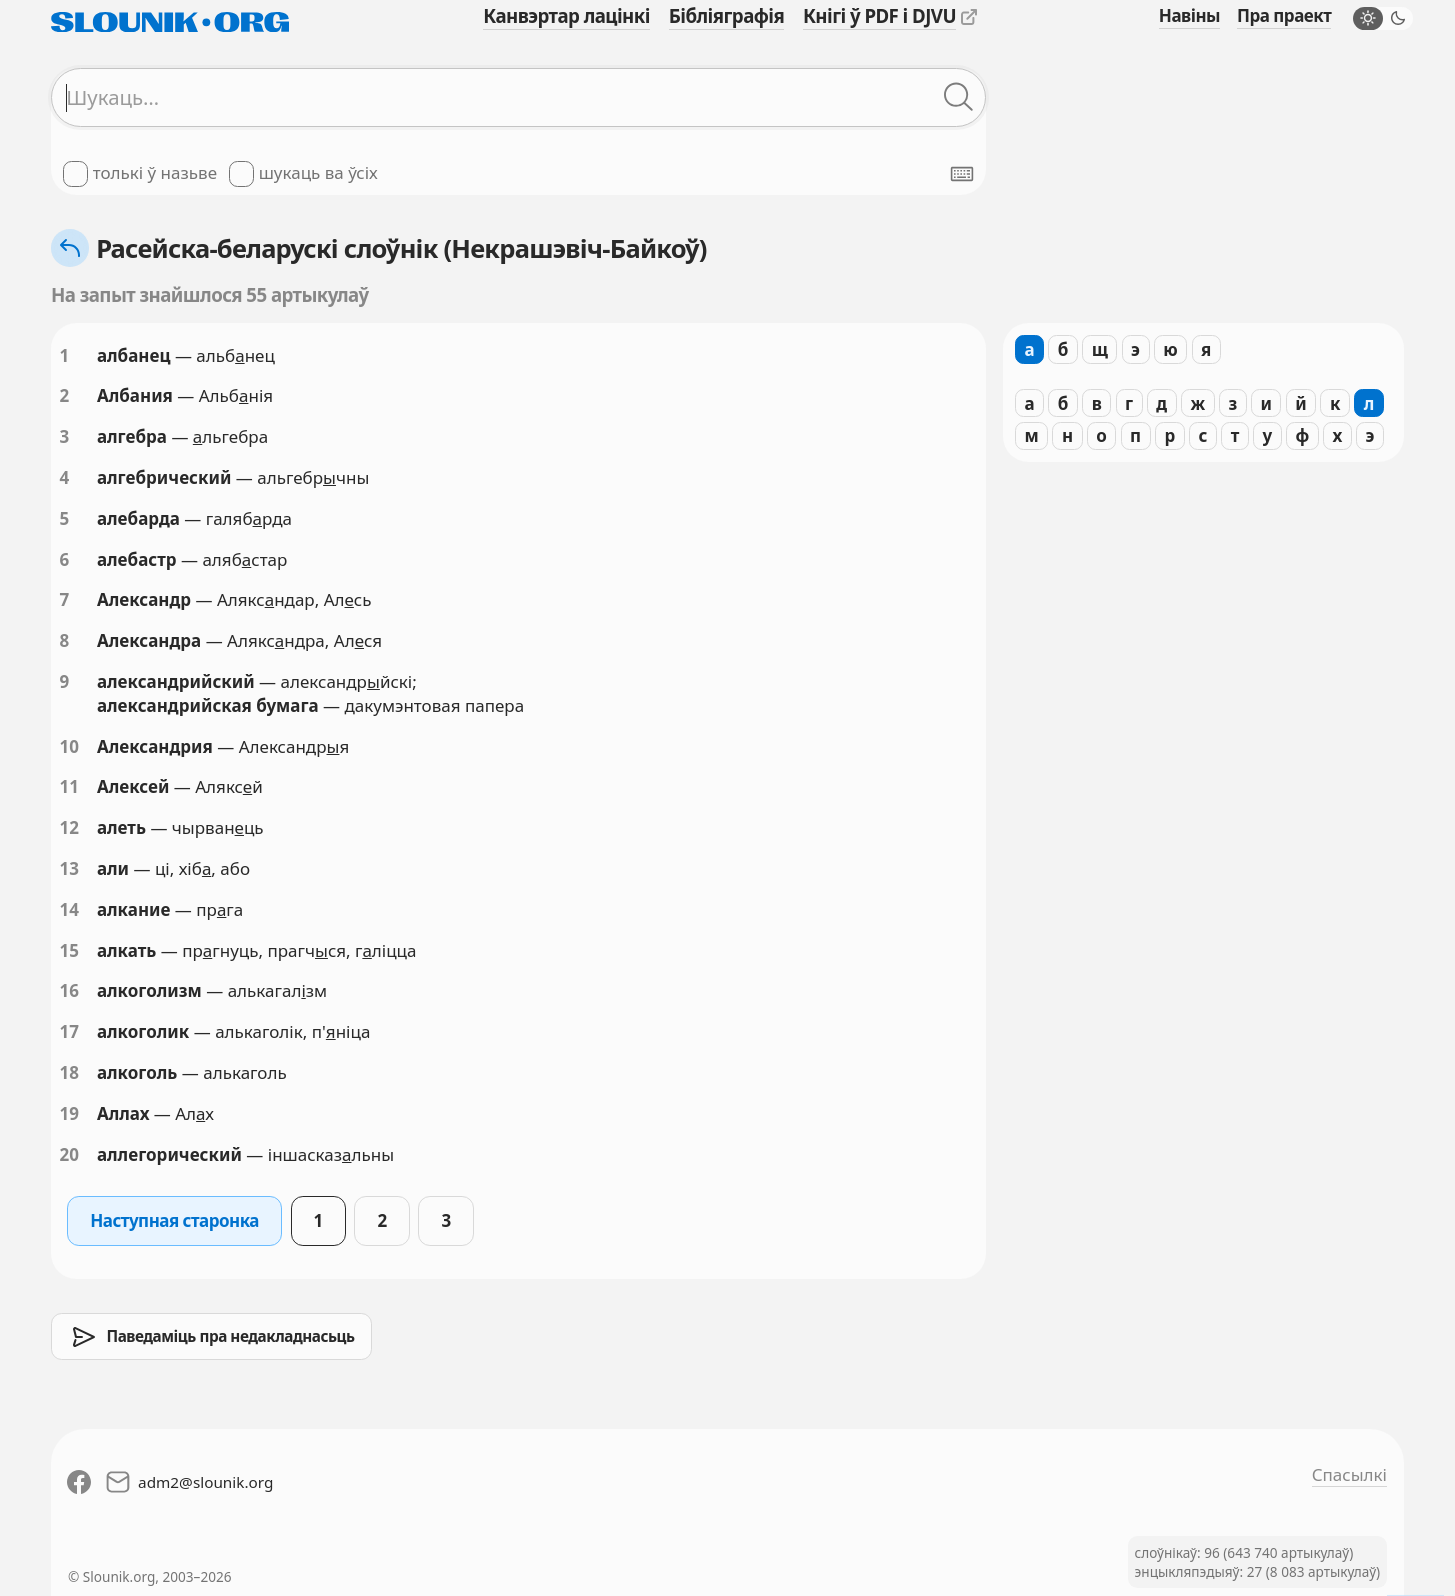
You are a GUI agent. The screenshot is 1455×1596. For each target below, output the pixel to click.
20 (69, 1154)
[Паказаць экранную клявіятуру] (962, 174)
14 (69, 909)
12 (69, 827)
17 (69, 1031)
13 (69, 868)
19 (69, 1113)
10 (69, 746)
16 (69, 990)
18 (69, 1072)
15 (69, 950)
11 (69, 786)
